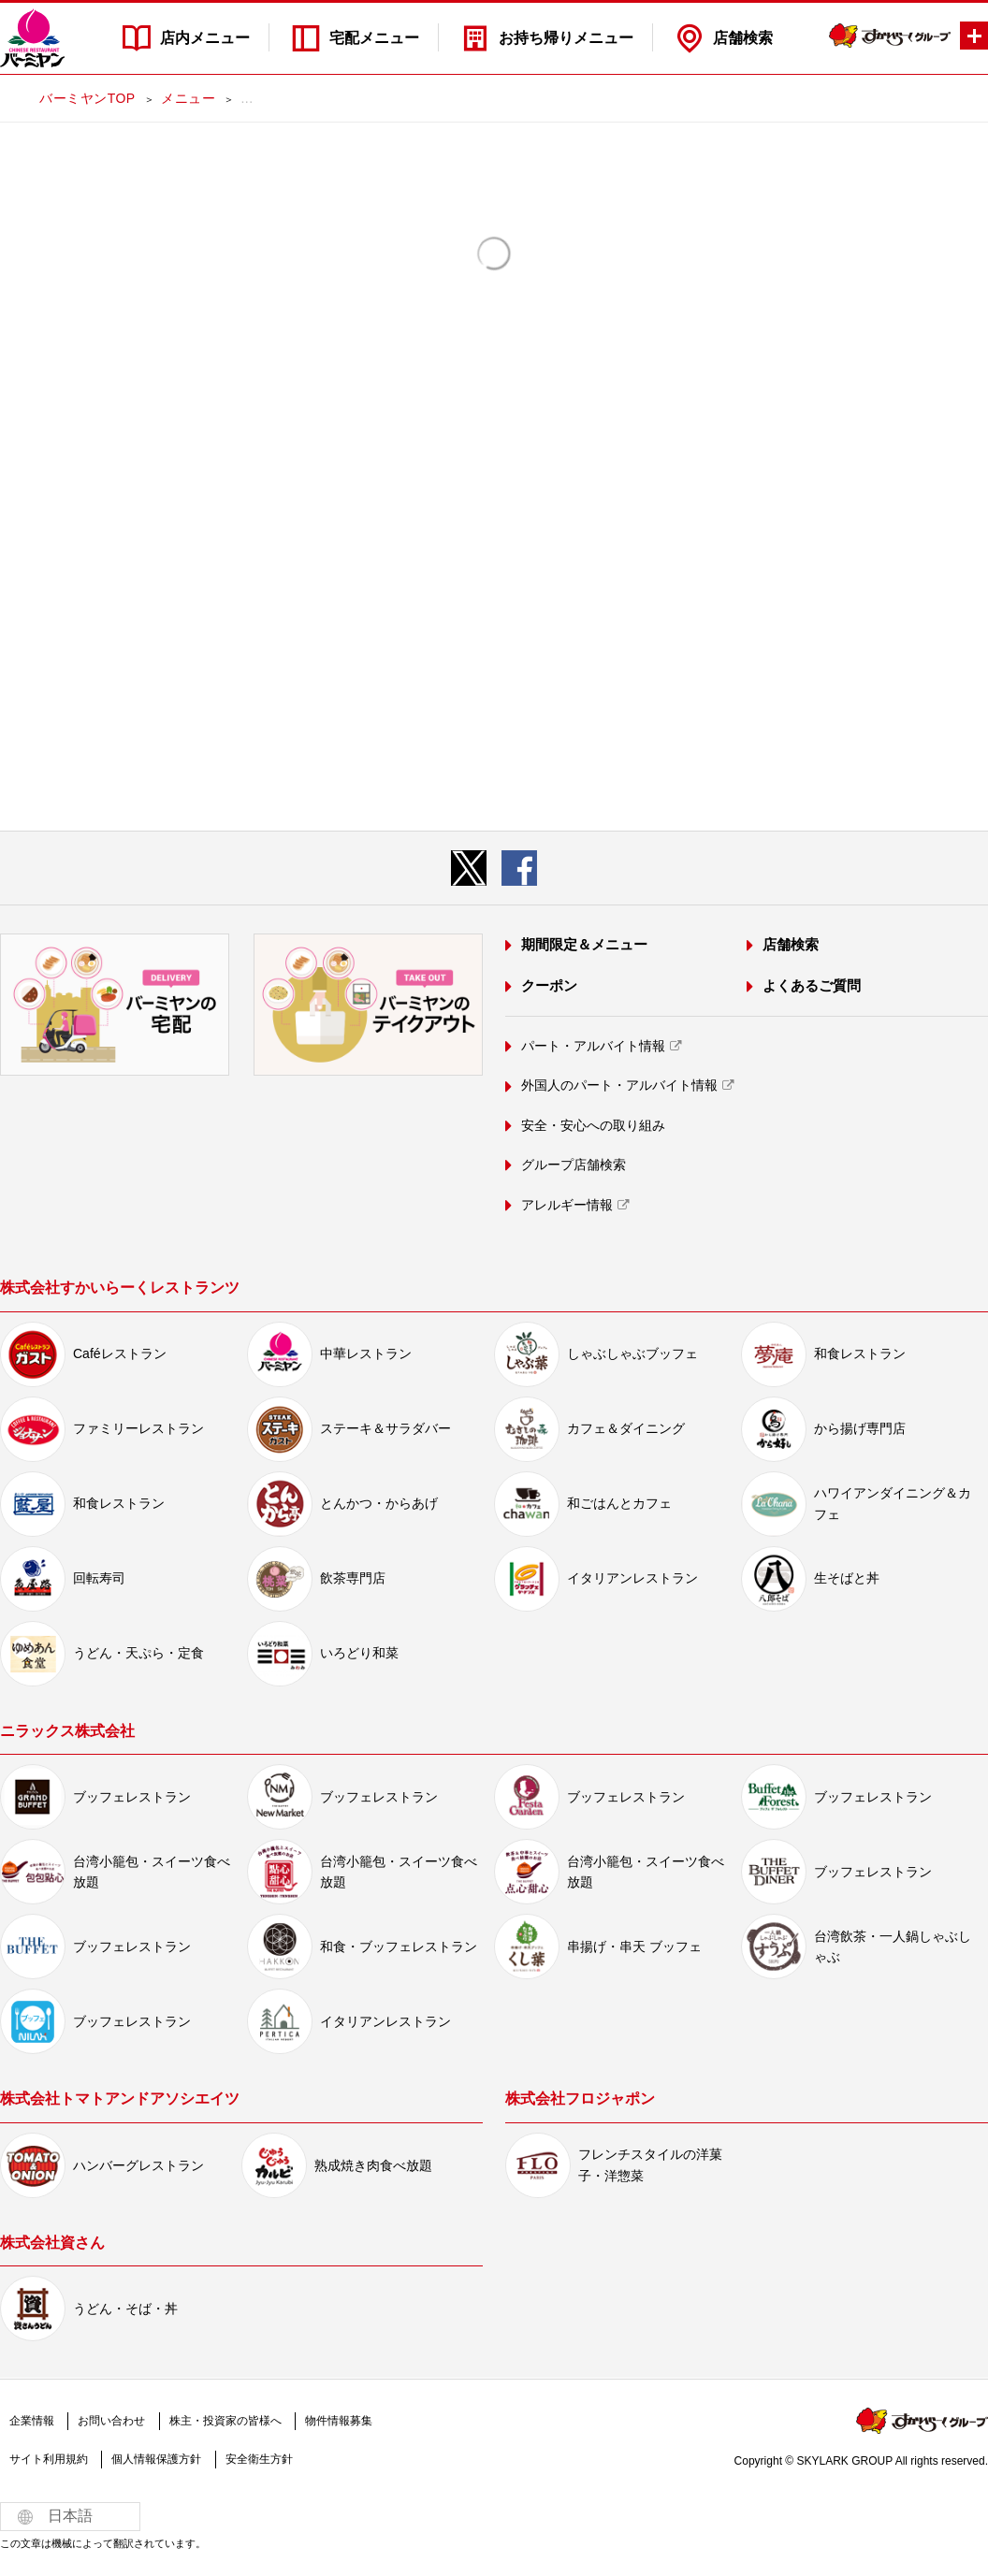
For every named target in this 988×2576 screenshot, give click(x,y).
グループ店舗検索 (573, 1164)
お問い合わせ (111, 2420)
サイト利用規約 (48, 2459)
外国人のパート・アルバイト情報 (619, 1085)
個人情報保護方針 (156, 2459)
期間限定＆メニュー (584, 944)
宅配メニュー (374, 38)
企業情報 (31, 2420)
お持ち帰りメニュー (566, 38)
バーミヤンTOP (87, 98)
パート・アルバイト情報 (593, 1045)
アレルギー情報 (567, 1204)
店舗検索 (743, 38)
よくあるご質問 (812, 985)
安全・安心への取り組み (593, 1125)
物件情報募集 (338, 2420)
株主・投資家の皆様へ (225, 2420)
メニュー (188, 98)
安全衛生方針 (259, 2459)
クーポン (549, 985)
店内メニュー (205, 38)
